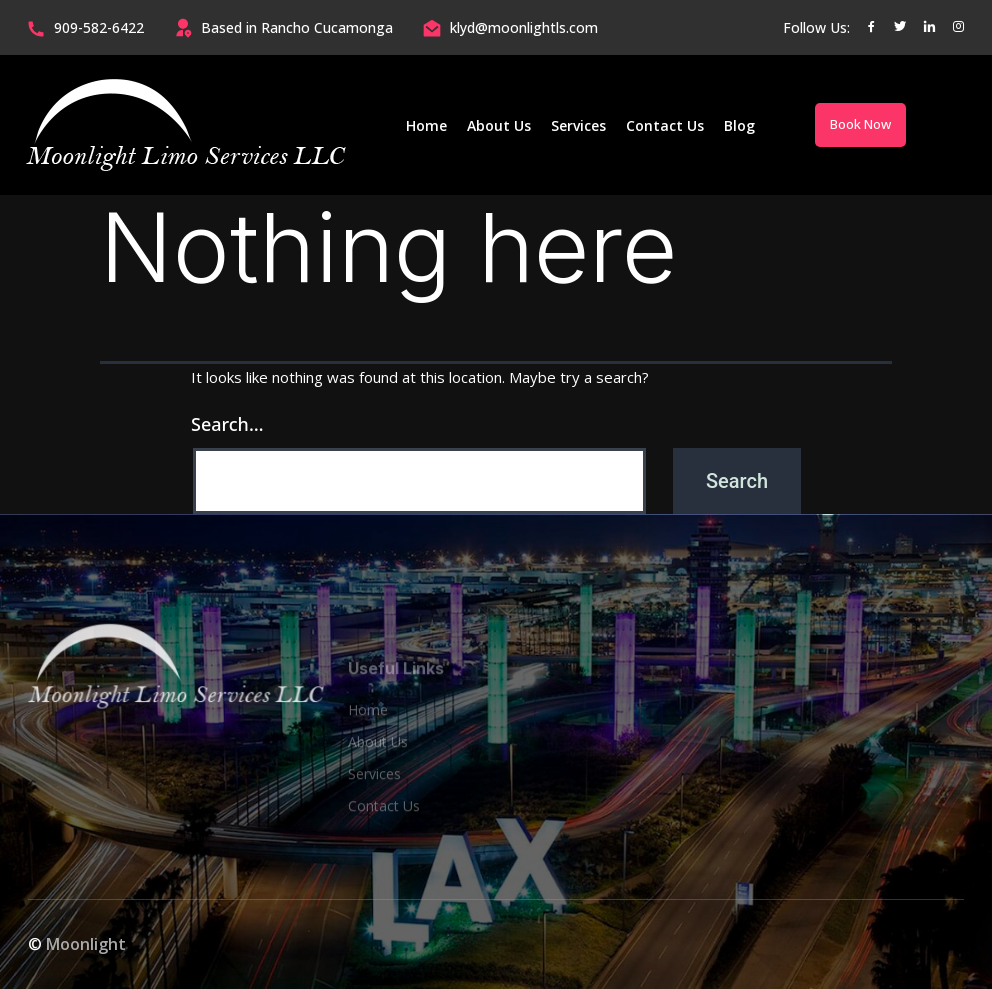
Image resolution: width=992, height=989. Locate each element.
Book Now (860, 124)
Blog (739, 125)
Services (578, 125)
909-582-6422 (99, 27)
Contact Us (665, 125)
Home (426, 125)
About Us (499, 125)
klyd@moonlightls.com (524, 27)
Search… (227, 424)
